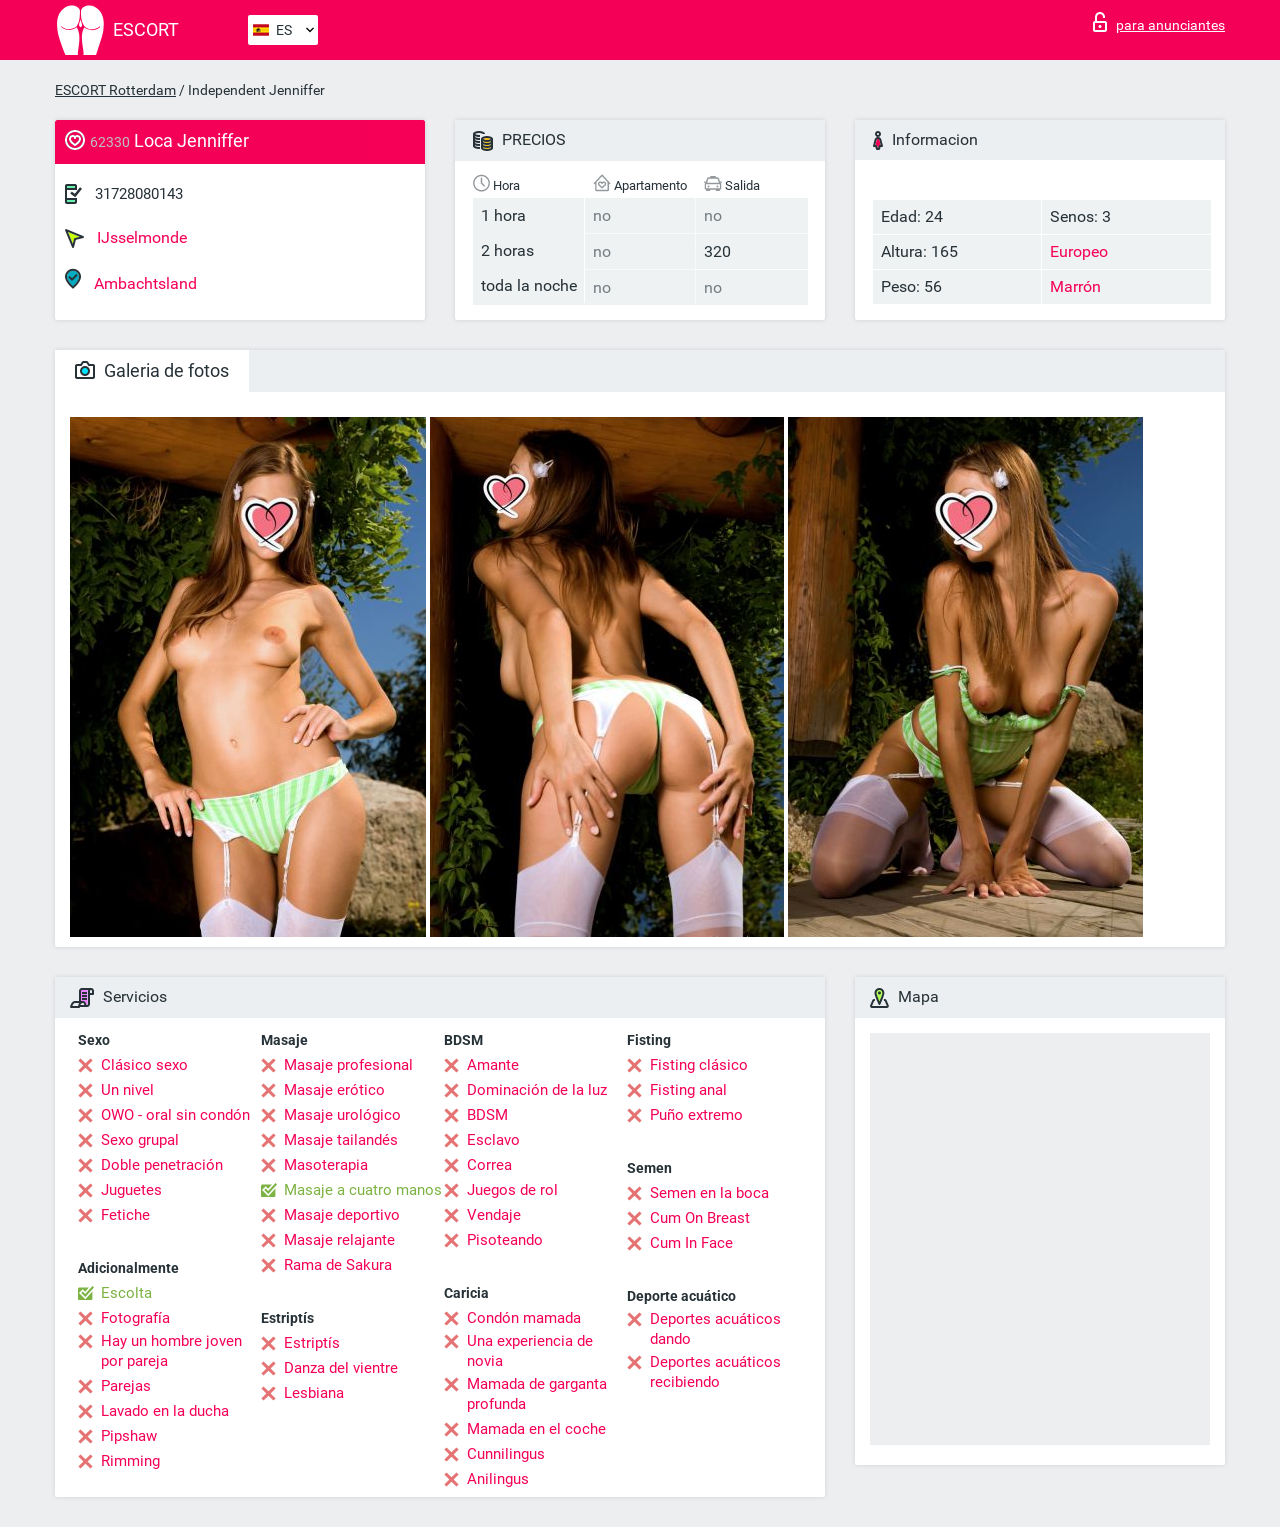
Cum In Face (691, 1243)
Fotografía (135, 1318)
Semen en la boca (709, 1193)
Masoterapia (326, 1165)
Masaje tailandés (341, 1140)
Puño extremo (696, 1115)
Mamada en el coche (536, 1429)
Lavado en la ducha (165, 1411)
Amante (493, 1065)
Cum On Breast (700, 1218)
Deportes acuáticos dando (715, 1329)
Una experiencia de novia (530, 1351)
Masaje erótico (334, 1090)
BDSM (487, 1115)
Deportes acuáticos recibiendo (715, 1372)
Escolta (126, 1293)
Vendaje (494, 1215)
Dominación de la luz (537, 1090)
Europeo (1079, 251)
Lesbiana (314, 1393)
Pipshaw (129, 1436)
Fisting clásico (699, 1065)
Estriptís (312, 1343)
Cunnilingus (506, 1454)
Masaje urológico (342, 1115)
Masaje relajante (339, 1240)
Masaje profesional (348, 1065)
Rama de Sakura (338, 1265)
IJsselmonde (126, 238)
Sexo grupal (140, 1140)
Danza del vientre (341, 1368)
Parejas (126, 1386)
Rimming (130, 1461)
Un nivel (127, 1090)
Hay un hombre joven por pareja (171, 1351)
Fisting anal (688, 1090)
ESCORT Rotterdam (115, 90)
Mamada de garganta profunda (537, 1394)
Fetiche (125, 1215)
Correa (489, 1165)
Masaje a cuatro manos (363, 1190)
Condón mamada (524, 1318)
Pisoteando (505, 1240)
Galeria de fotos (152, 370)
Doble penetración (162, 1165)
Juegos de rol (512, 1190)
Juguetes (131, 1190)
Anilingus (498, 1479)
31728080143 (139, 194)
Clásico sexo (144, 1065)
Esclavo (493, 1140)
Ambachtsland (131, 280)
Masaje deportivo (342, 1215)
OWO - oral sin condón (175, 1115)
